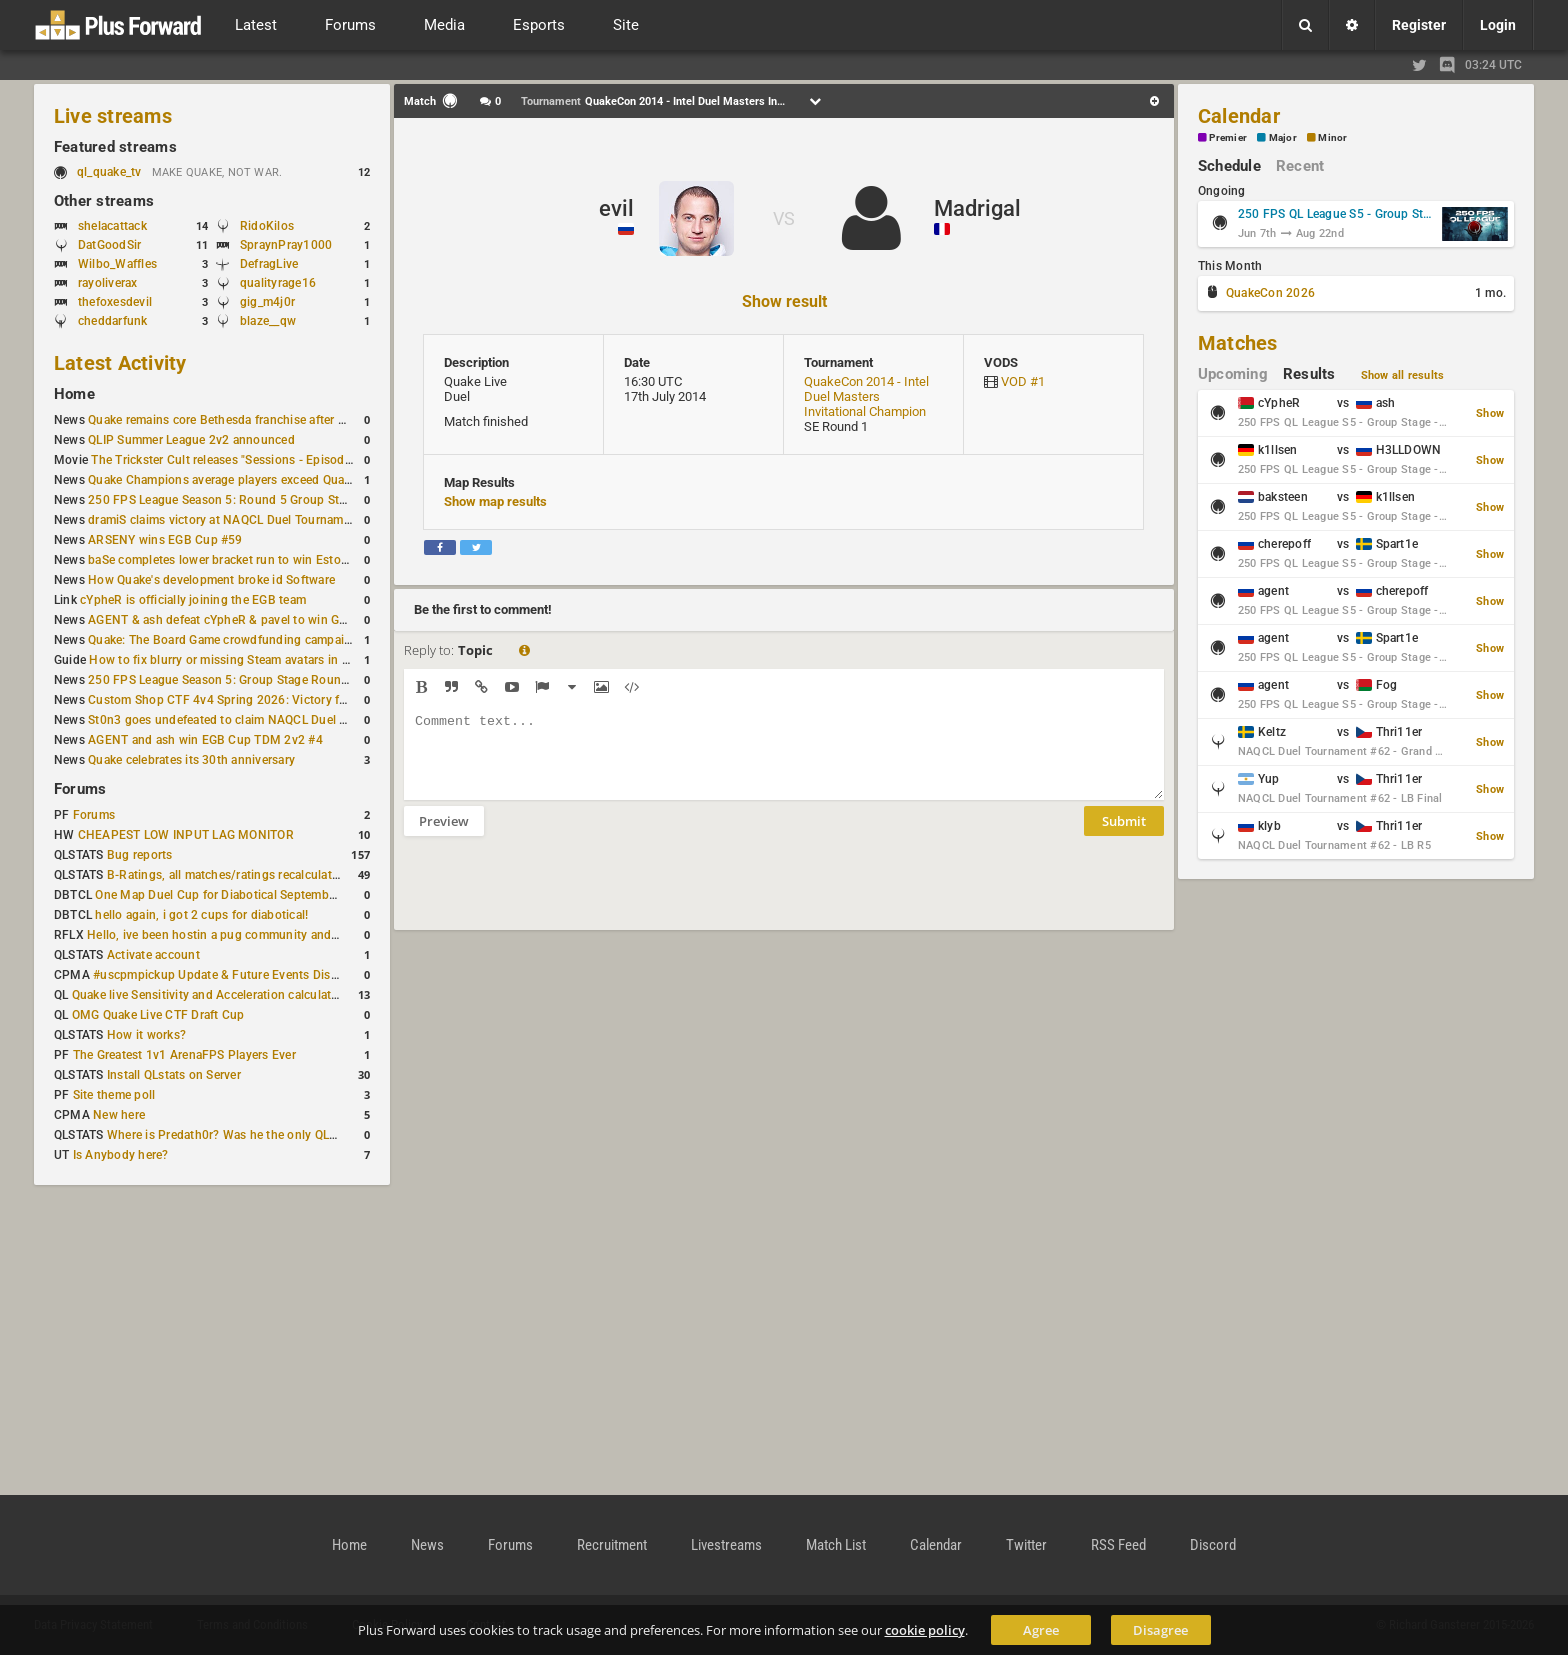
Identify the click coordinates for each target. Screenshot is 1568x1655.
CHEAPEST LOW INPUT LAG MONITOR (186, 835)
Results (1309, 374)
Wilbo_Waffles (117, 264)
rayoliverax (108, 283)
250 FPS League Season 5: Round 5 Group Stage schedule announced (282, 500)
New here (119, 1115)
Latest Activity (120, 363)
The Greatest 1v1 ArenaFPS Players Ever (184, 1055)
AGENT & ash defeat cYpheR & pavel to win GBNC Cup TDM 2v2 (266, 620)
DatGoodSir (109, 245)
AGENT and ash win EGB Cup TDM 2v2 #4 (205, 740)
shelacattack (112, 226)
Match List (836, 1545)
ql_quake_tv (109, 172)
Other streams (104, 201)
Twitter (1026, 1545)
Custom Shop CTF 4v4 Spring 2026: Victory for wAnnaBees (253, 700)
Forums (80, 789)
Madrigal (977, 208)
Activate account (153, 955)
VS (784, 218)
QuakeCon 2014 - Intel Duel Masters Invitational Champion (866, 396)
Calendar (1239, 116)
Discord (1213, 1545)
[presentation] (556, 896)
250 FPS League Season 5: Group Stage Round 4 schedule (250, 680)
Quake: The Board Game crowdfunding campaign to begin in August (276, 640)
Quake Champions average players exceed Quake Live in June (257, 480)
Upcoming (1233, 374)
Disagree (1160, 1630)
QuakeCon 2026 (1270, 293)
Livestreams (726, 1545)
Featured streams (115, 147)
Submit (1124, 836)
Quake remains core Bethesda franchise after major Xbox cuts (258, 420)
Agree (1041, 1630)
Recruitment (612, 1545)
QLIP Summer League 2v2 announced (191, 440)
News (427, 1545)
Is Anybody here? (121, 1155)
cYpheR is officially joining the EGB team (193, 600)
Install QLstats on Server (174, 1075)
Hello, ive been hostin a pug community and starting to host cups (268, 935)
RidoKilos (267, 226)
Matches (1238, 343)
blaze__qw (268, 321)
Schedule (1229, 166)
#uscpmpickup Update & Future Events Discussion (233, 975)
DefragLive (269, 264)
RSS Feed (1118, 1545)
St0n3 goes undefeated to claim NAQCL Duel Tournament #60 (259, 720)
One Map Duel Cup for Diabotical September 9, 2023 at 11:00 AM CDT (289, 895)
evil (616, 208)
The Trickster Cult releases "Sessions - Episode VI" (230, 460)
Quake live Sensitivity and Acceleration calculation (210, 995)
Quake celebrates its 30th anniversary (191, 760)
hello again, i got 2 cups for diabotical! (201, 915)
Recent (1300, 166)
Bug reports (140, 855)
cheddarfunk (113, 321)
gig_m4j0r (267, 302)
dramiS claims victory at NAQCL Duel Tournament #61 (237, 520)
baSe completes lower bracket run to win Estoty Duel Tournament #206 (284, 560)
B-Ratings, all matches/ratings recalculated (226, 875)
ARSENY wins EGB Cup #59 (165, 540)
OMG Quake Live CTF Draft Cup (158, 1015)
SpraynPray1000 (286, 245)
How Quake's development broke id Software (211, 580)
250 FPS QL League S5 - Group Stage (1337, 214)
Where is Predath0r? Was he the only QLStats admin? (254, 1135)
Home (74, 394)
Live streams (113, 116)
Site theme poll (114, 1095)
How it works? (146, 1035)
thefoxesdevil (115, 302)
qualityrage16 (278, 283)
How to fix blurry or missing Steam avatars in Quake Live (244, 660)
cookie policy (925, 1630)
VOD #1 (1023, 381)
